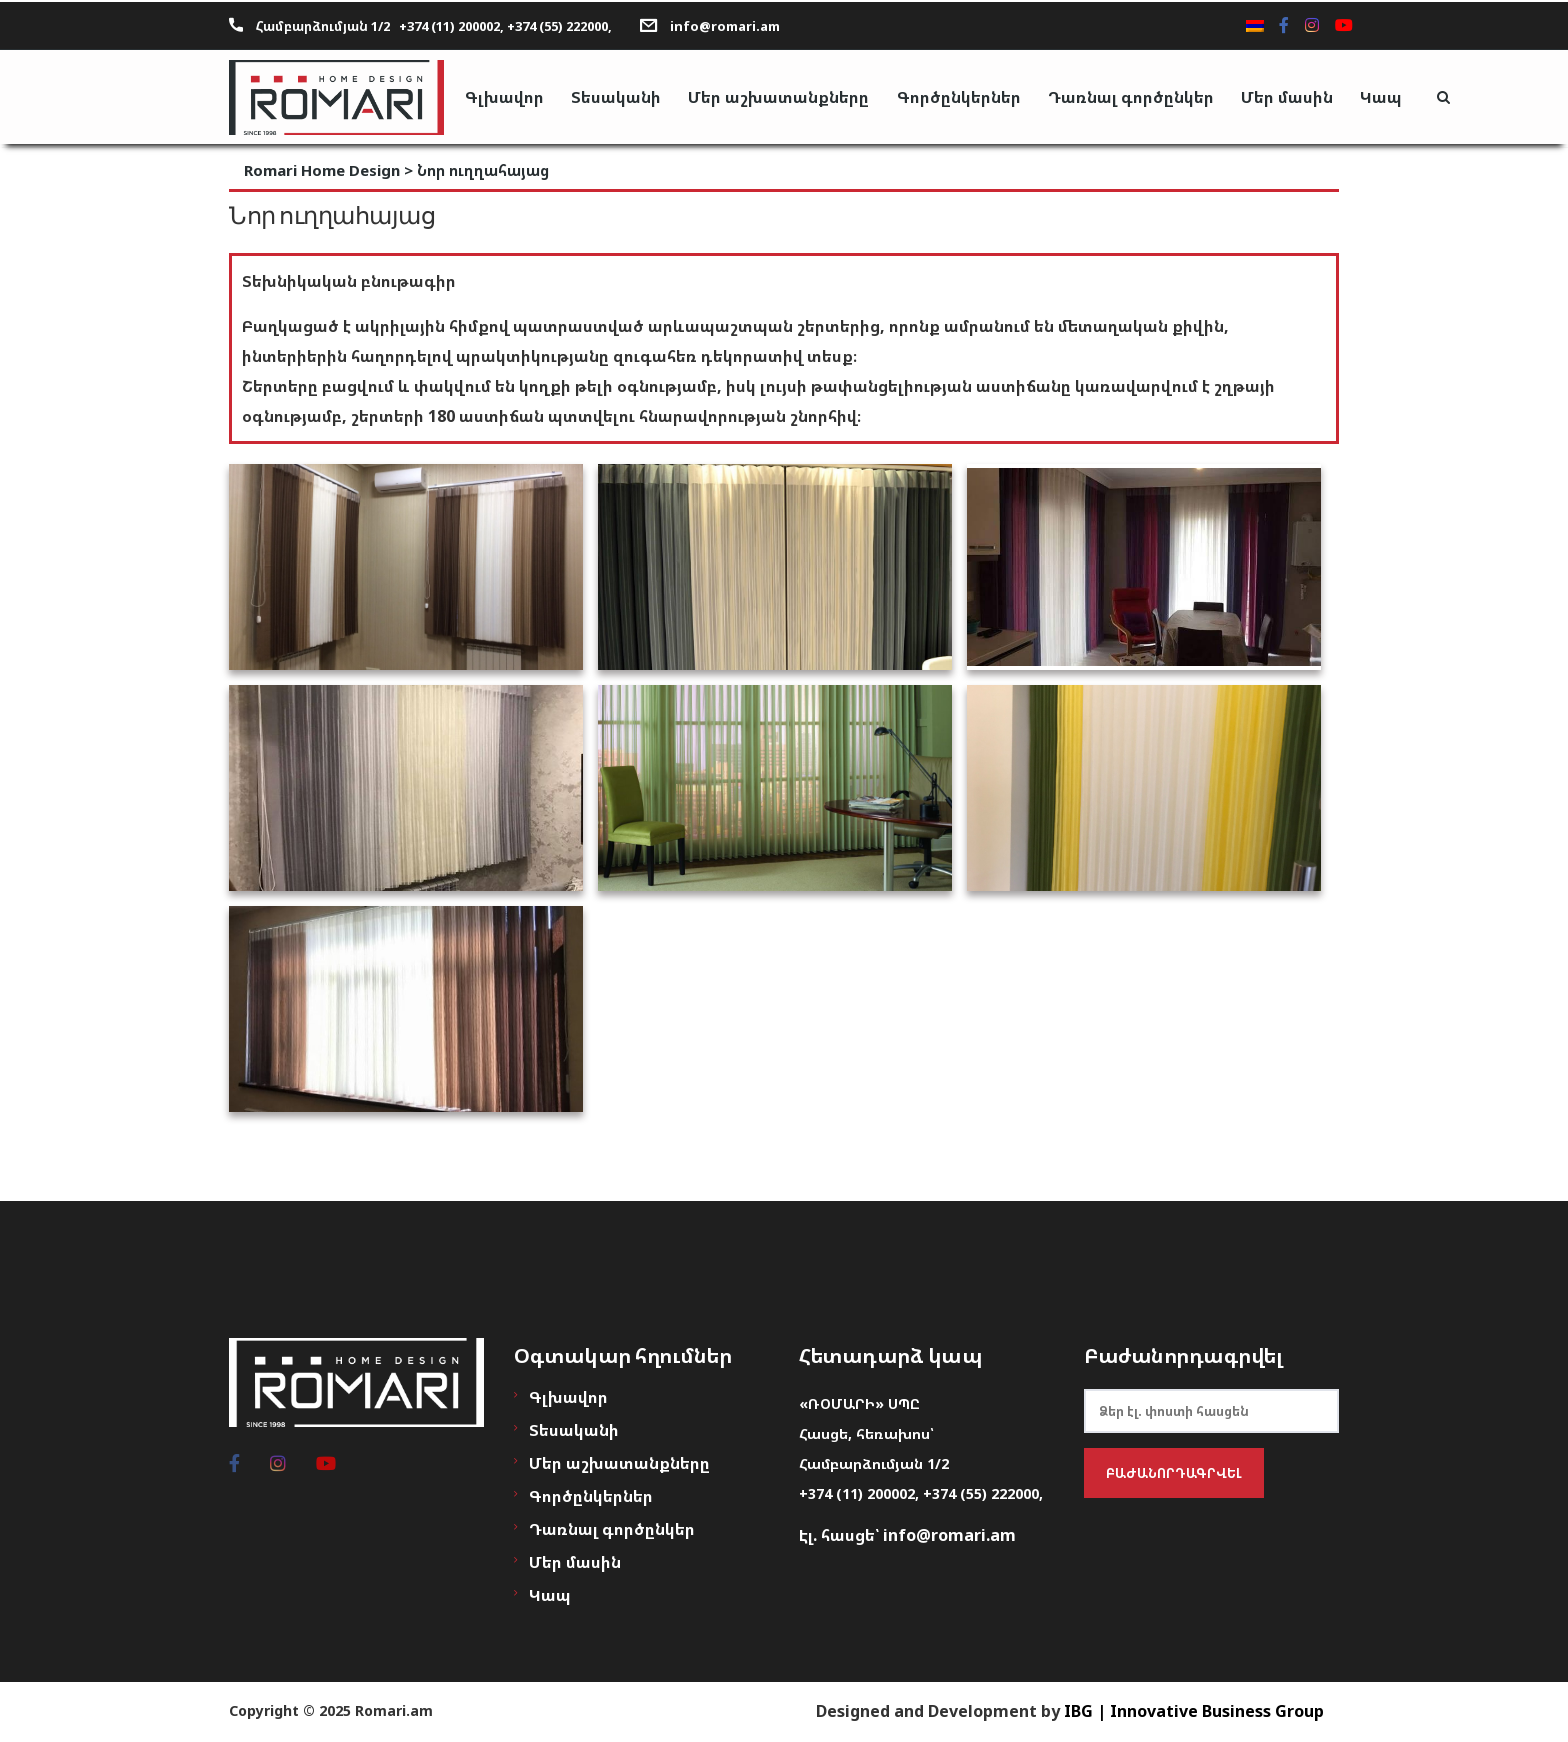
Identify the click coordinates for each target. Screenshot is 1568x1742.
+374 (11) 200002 (857, 1493)
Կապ (1401, 97)
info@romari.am (725, 23)
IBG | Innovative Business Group (1194, 1711)
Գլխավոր (507, 97)
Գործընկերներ (970, 97)
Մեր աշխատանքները (787, 97)
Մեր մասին (1304, 97)
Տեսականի (622, 97)
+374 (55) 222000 (981, 1493)
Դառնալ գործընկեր (1145, 97)
